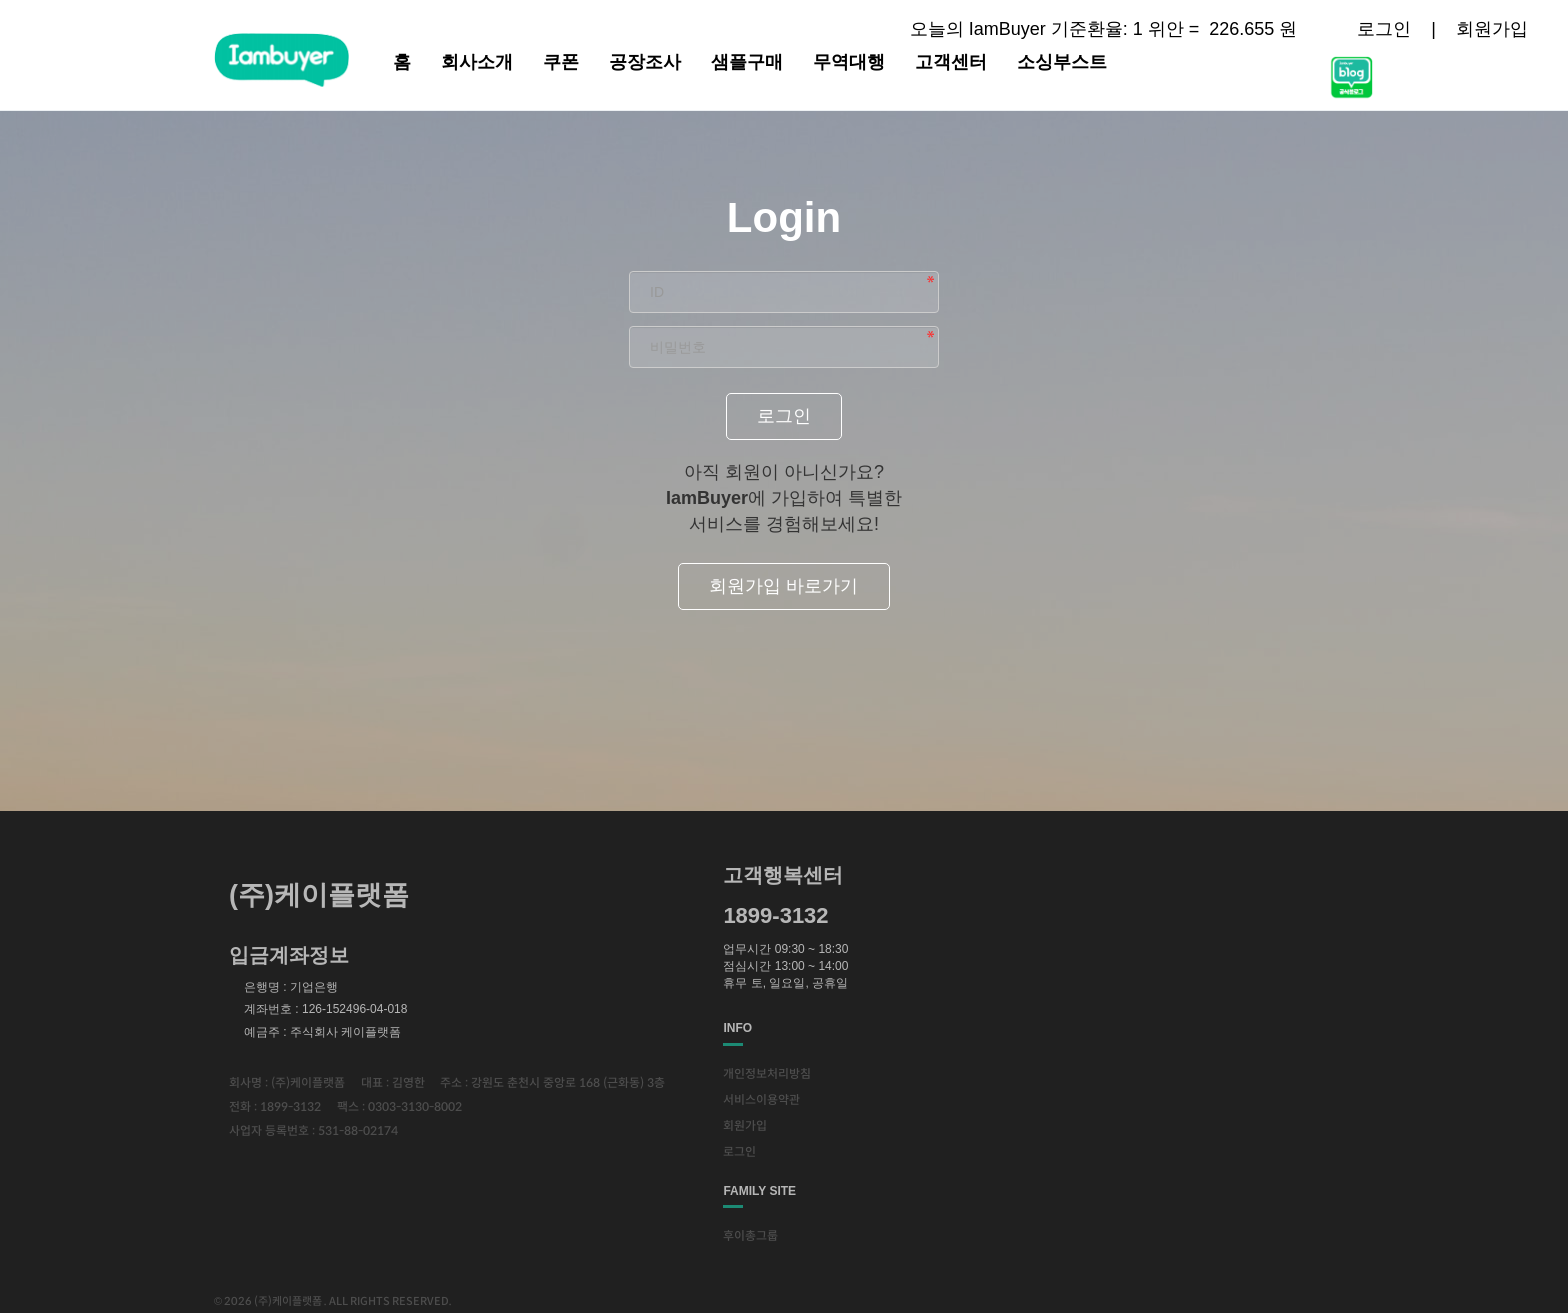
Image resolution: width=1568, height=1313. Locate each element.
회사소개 (477, 62)
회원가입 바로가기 (783, 586)
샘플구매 (747, 62)
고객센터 (951, 62)
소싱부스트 (1062, 62)
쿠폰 (561, 62)
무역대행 (849, 62)
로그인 (1384, 29)
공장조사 (645, 62)
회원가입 (1492, 29)
